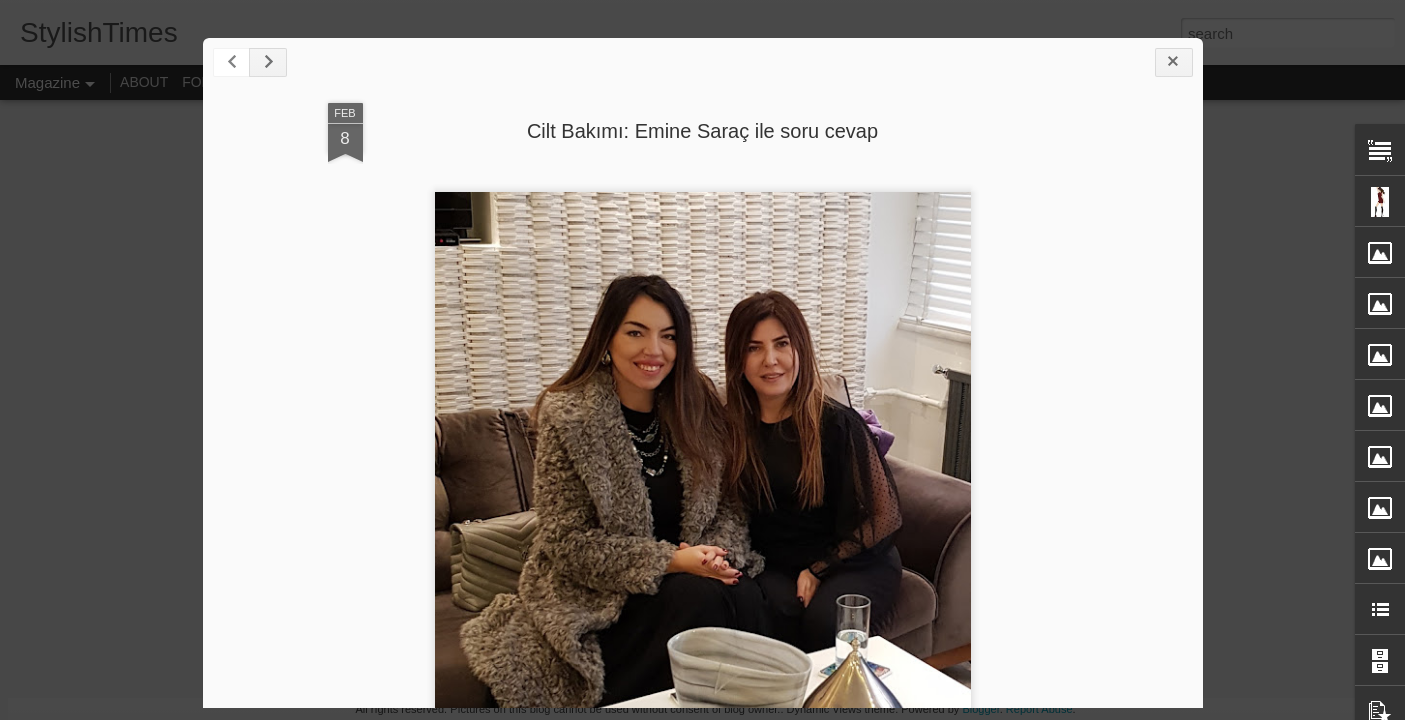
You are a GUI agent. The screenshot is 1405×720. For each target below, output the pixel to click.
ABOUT (144, 82)
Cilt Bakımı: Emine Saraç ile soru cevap (702, 131)
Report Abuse (1039, 709)
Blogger (980, 709)
